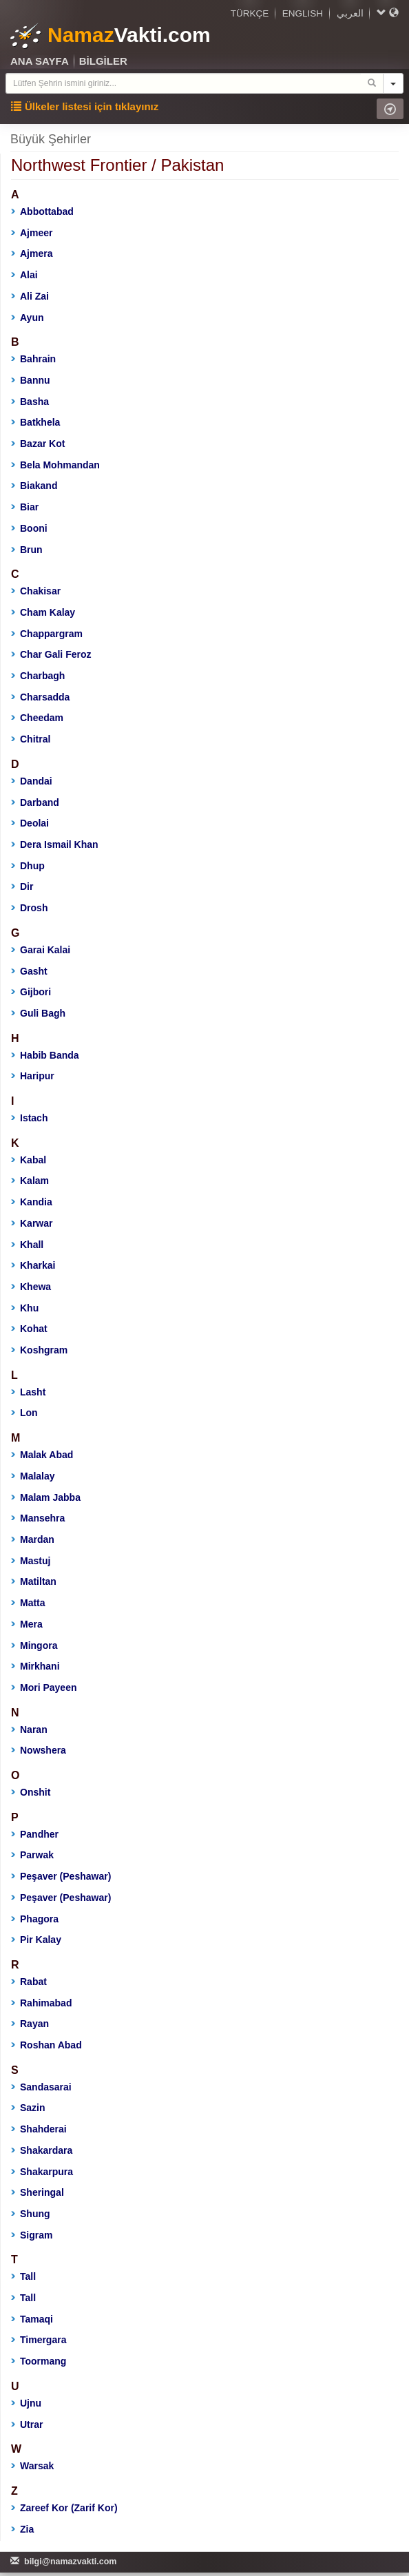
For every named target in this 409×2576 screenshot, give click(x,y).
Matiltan (33, 1581)
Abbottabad (42, 211)
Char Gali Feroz (51, 654)
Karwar (31, 1223)
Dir (22, 886)
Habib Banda (45, 1055)
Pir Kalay (36, 1939)
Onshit (30, 1792)
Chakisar (36, 590)
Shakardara (41, 2150)
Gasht (29, 971)
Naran (29, 1729)
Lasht (28, 1392)
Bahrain (33, 358)
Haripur (32, 1075)
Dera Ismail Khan (54, 844)
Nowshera (38, 1750)
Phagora (35, 1918)
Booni (29, 528)
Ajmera (31, 253)
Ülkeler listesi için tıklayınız (84, 106)
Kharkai (33, 1265)
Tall (23, 2276)
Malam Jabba (46, 1497)
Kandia (31, 1201)
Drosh (29, 907)
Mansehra (38, 1518)
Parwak (32, 1854)
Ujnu (26, 2403)
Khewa (31, 1286)
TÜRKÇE (250, 13)
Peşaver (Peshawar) (61, 1876)
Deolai (30, 823)
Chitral (30, 739)
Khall (27, 1244)
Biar (25, 506)
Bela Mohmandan (55, 464)
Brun (27, 549)
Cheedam (37, 717)
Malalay (33, 1476)
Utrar (27, 2424)
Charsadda (40, 697)
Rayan (30, 2023)
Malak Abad (42, 1454)
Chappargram (47, 633)
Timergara (38, 2339)
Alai (24, 274)
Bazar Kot (38, 443)
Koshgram (39, 1349)
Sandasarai (41, 2086)
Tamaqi (32, 2319)
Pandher (35, 1834)
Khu (25, 1307)
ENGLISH (302, 13)
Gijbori (31, 991)
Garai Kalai (40, 949)
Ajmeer (31, 232)
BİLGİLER (103, 61)
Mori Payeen (43, 1687)
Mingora (34, 1645)
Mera (27, 1624)
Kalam (30, 1180)
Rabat (29, 1981)
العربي (350, 13)
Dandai (31, 781)
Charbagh (38, 675)
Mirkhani (35, 1666)
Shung (30, 2213)
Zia (22, 2529)
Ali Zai (30, 296)
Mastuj (30, 1560)
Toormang (38, 2361)
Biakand (34, 485)
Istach (29, 1117)
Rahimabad (41, 2002)
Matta (28, 1602)
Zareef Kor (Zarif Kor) (64, 2507)
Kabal (28, 1159)
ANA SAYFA (39, 61)
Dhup (28, 865)
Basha (30, 401)
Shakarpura (42, 2171)
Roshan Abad (46, 2044)
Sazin (28, 2107)
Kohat (29, 1328)
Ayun (27, 317)
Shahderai (39, 2128)
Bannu (30, 380)
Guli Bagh (38, 1013)
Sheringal (37, 2192)
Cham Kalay (43, 612)
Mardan (32, 1539)
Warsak (32, 2465)
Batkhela (35, 422)
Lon (24, 1412)
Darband (35, 802)
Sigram (31, 2235)
